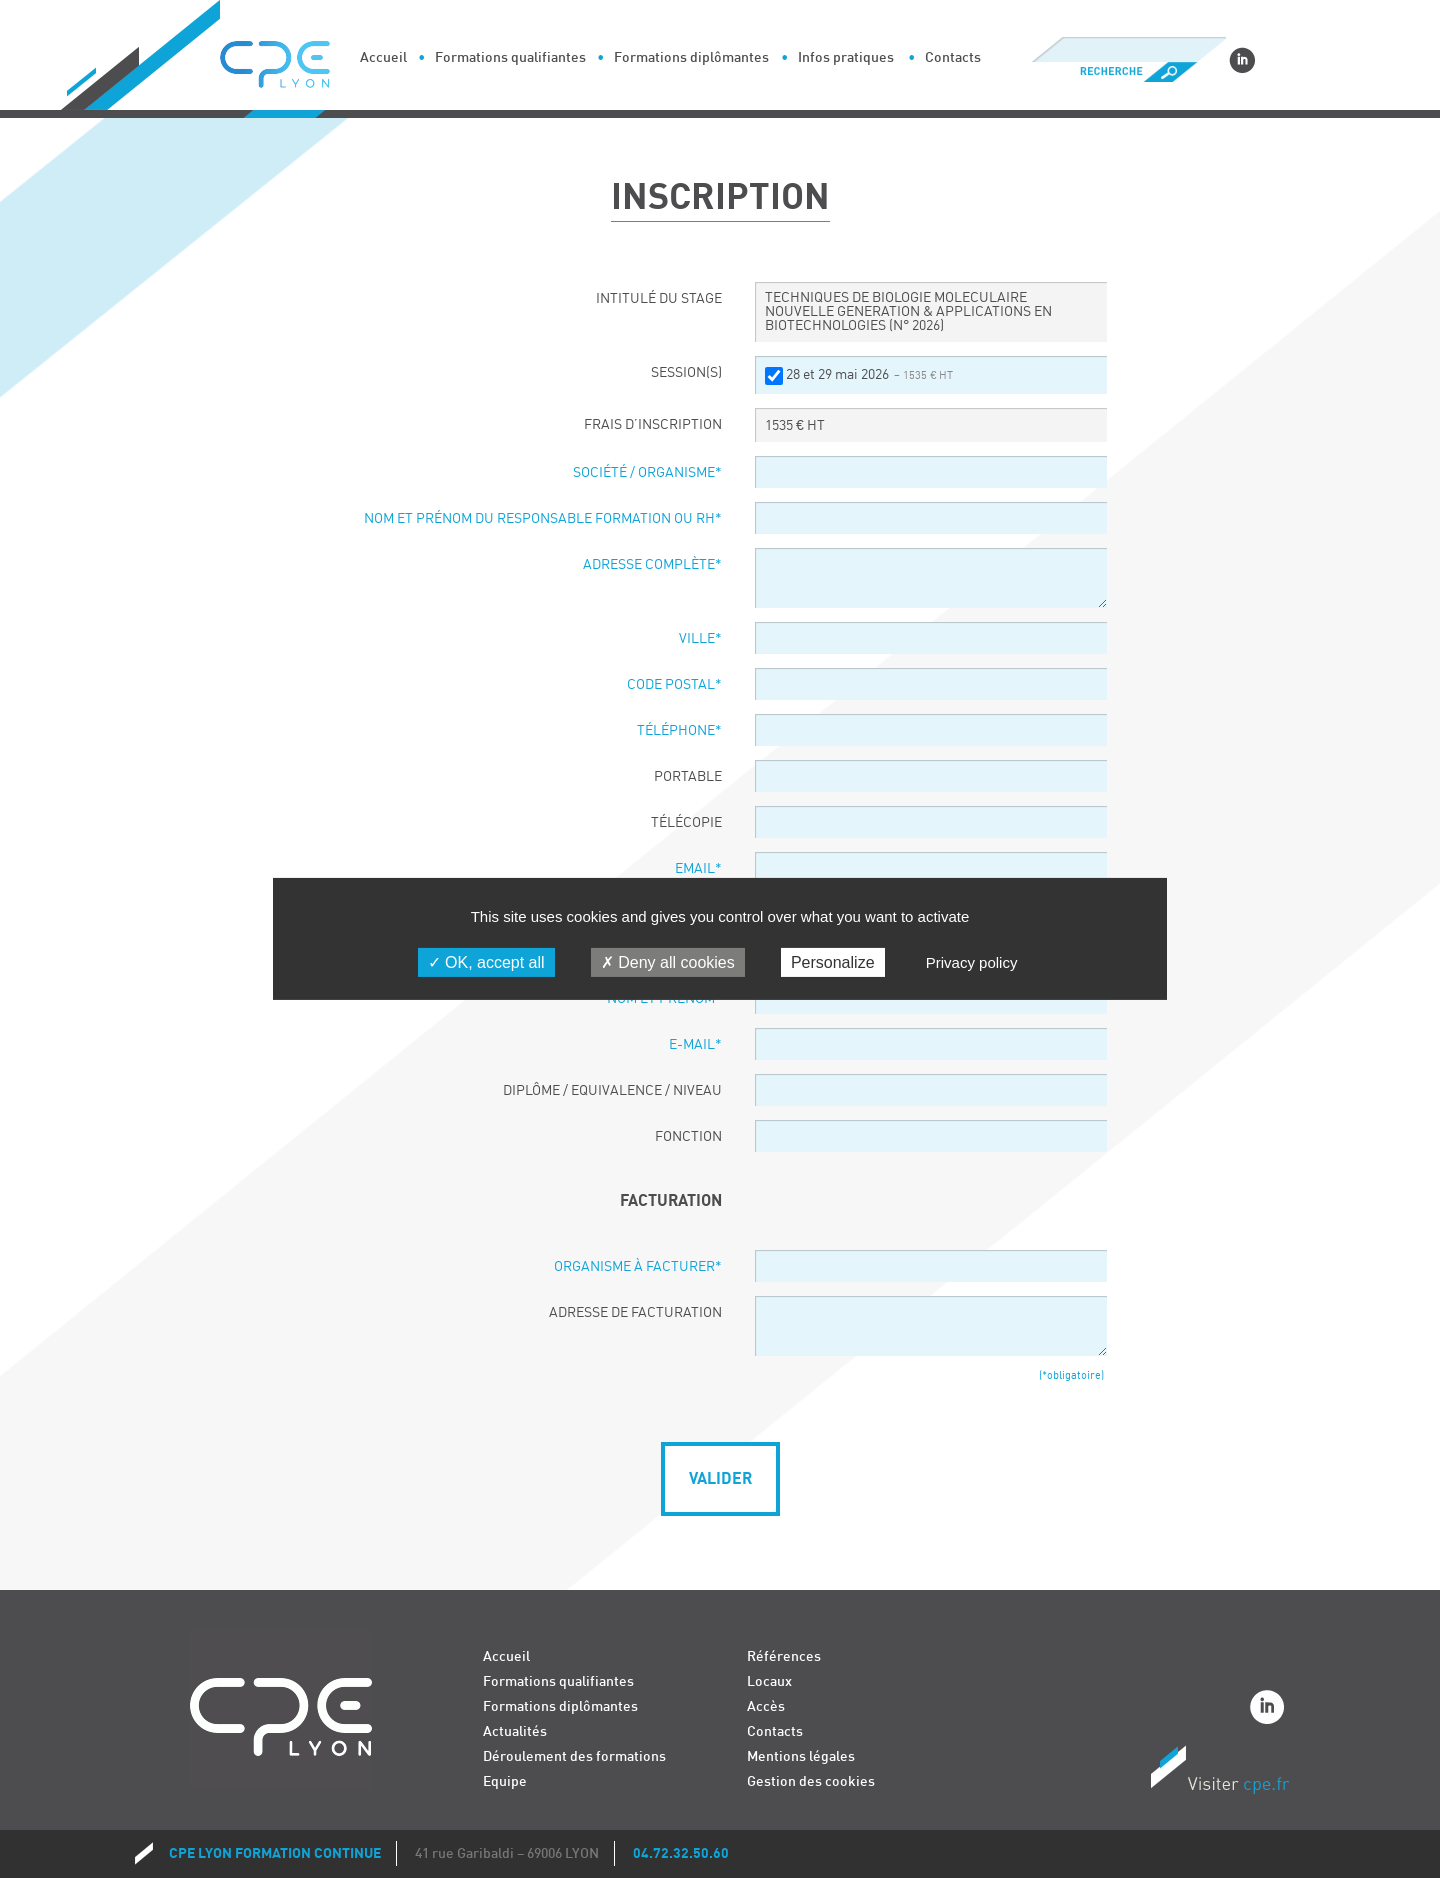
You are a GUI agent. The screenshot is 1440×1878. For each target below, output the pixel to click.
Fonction (688, 1137)
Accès (766, 1706)
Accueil (383, 57)
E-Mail (695, 1045)
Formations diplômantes (691, 57)
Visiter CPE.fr (1220, 1773)
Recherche (1128, 72)
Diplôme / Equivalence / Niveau (612, 1091)
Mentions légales (801, 1756)
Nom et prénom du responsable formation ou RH (543, 519)
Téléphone (679, 731)
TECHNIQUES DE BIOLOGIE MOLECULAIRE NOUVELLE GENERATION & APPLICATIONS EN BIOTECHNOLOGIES (908, 312)
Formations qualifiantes (510, 57)
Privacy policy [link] (972, 962)
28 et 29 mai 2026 (869, 375)
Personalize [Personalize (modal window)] (833, 962)
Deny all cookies (668, 962)
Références (784, 1656)
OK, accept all (486, 962)
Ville (700, 639)
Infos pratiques (846, 57)
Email (698, 869)
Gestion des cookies (811, 1781)
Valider (720, 1479)
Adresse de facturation (635, 1313)
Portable (688, 777)
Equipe (505, 1781)
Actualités (515, 1731)
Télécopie (686, 823)
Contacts (953, 57)
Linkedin (1242, 60)
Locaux (769, 1681)
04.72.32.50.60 (681, 1853)
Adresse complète (652, 565)
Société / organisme (647, 473)
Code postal (674, 685)
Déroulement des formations (574, 1756)
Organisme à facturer (638, 1267)
